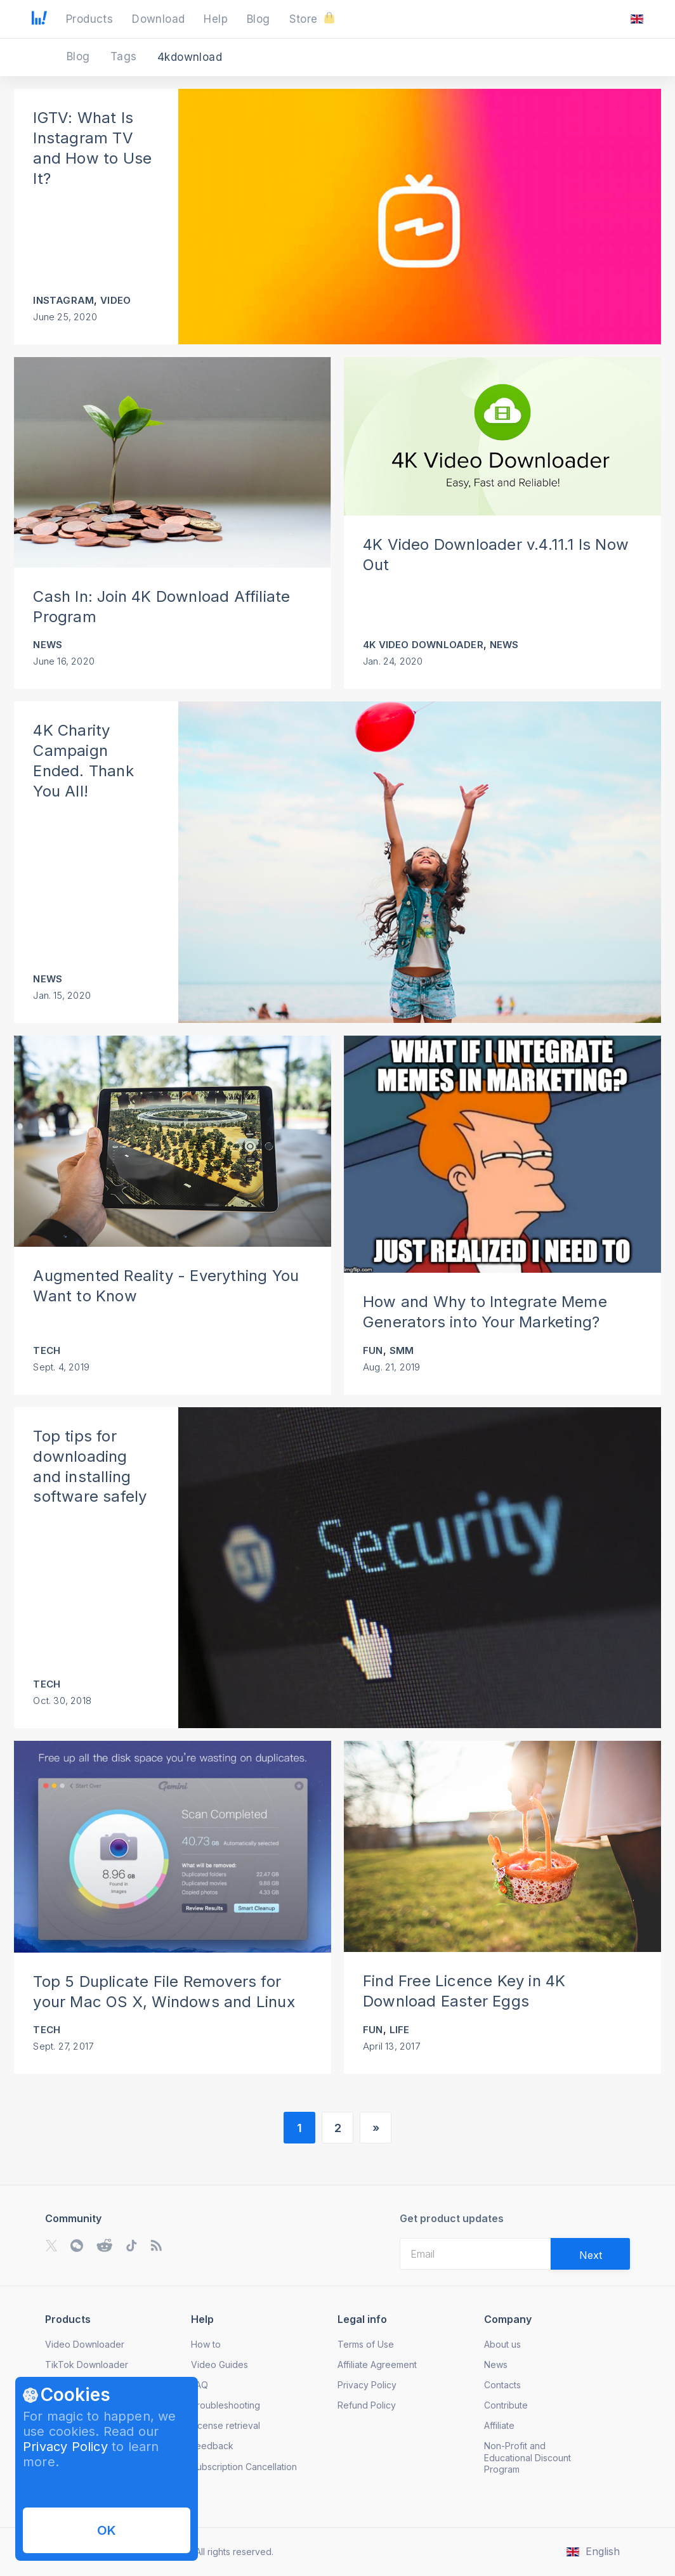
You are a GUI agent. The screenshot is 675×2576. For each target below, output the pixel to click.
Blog (80, 56)
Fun (373, 1350)
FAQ (199, 2384)
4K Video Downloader (423, 645)
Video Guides (219, 2364)
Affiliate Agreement (377, 2364)
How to (206, 2344)
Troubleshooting (225, 2405)
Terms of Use (366, 2344)
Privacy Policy (65, 2446)
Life (400, 2030)
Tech (46, 1350)
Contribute (506, 2405)
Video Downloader (84, 2344)
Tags (125, 56)
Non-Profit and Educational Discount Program (527, 2457)
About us (502, 2344)
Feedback (212, 2445)
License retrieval (225, 2425)
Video (115, 300)
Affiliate (499, 2425)
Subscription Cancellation (244, 2466)
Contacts (502, 2384)
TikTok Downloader (86, 2364)
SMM (402, 1350)
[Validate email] (590, 2254)
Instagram (63, 300)
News (47, 645)
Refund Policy (367, 2405)
